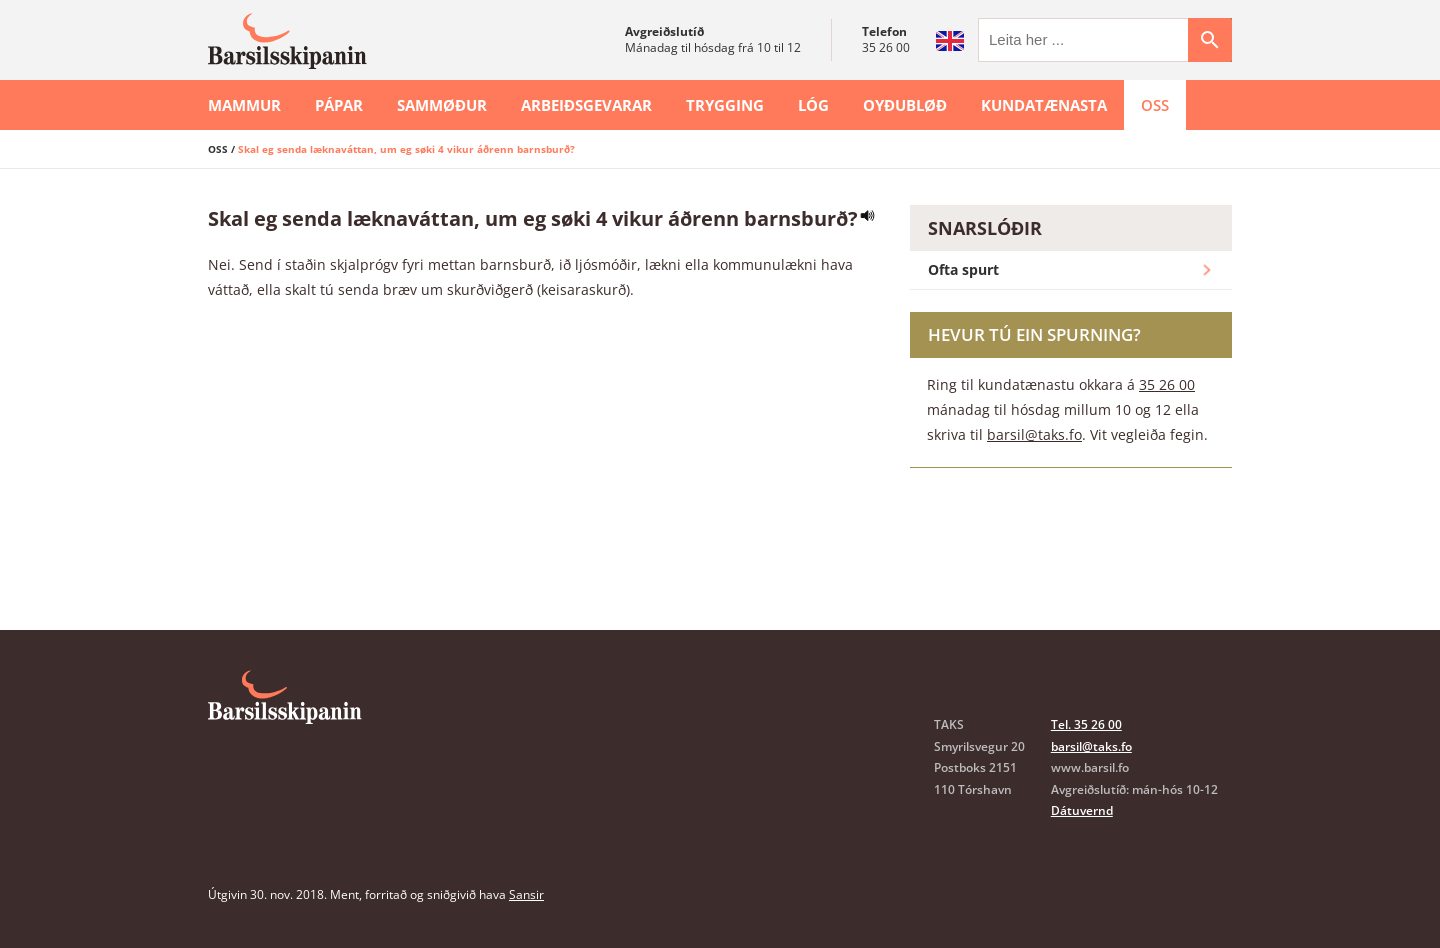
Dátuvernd (1082, 810)
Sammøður (442, 105)
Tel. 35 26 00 (1086, 724)
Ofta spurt (1071, 270)
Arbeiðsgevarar (586, 105)
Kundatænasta (1044, 105)
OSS (1155, 105)
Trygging (725, 105)
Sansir (526, 894)
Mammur (244, 105)
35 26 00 (886, 47)
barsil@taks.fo (1034, 434)
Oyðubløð (905, 105)
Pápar (339, 105)
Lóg (813, 105)
